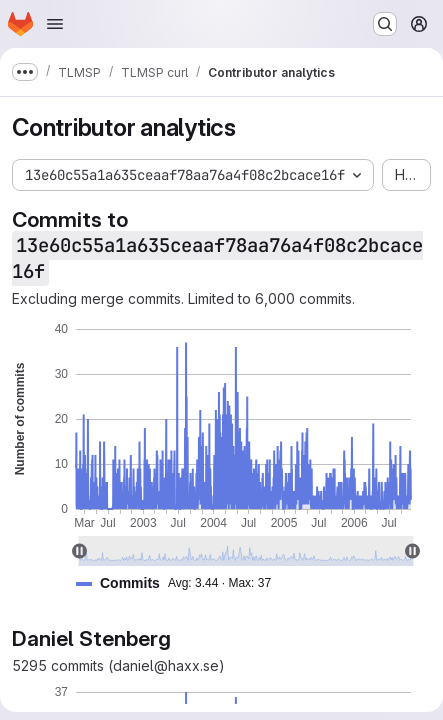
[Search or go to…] (385, 24)
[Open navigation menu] (55, 24)
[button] (181, 583)
